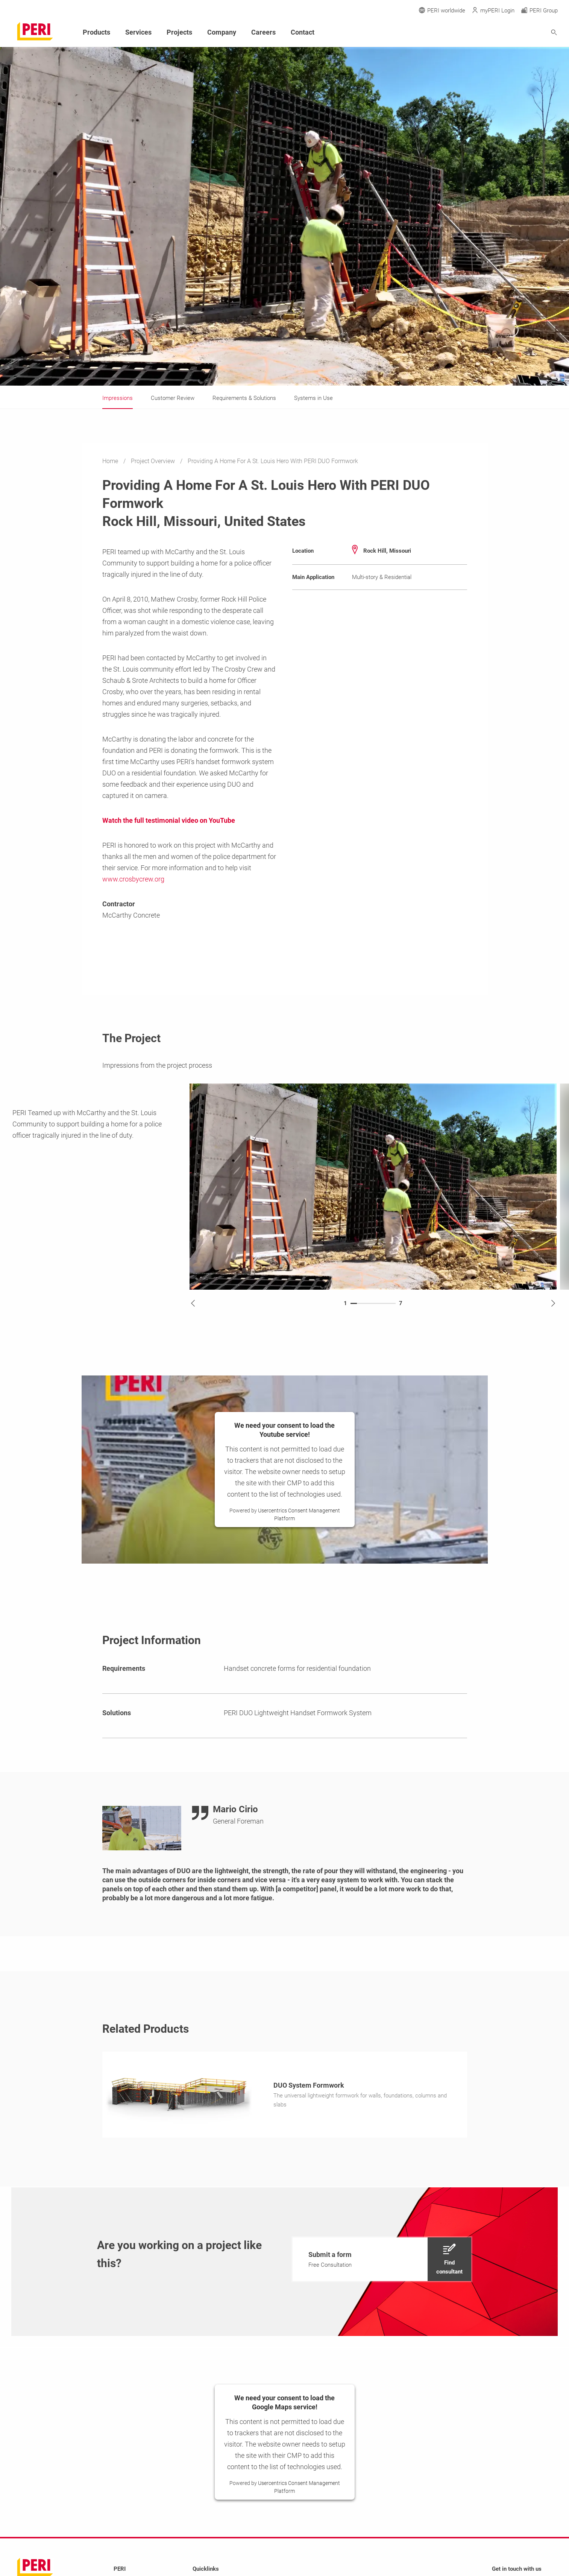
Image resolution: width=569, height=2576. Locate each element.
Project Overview (153, 461)
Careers (263, 32)
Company (221, 32)
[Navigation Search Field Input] (512, 32)
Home (111, 461)
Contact (302, 32)
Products (96, 32)
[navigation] (382, 2261)
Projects (179, 32)
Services (138, 32)
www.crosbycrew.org (133, 879)
